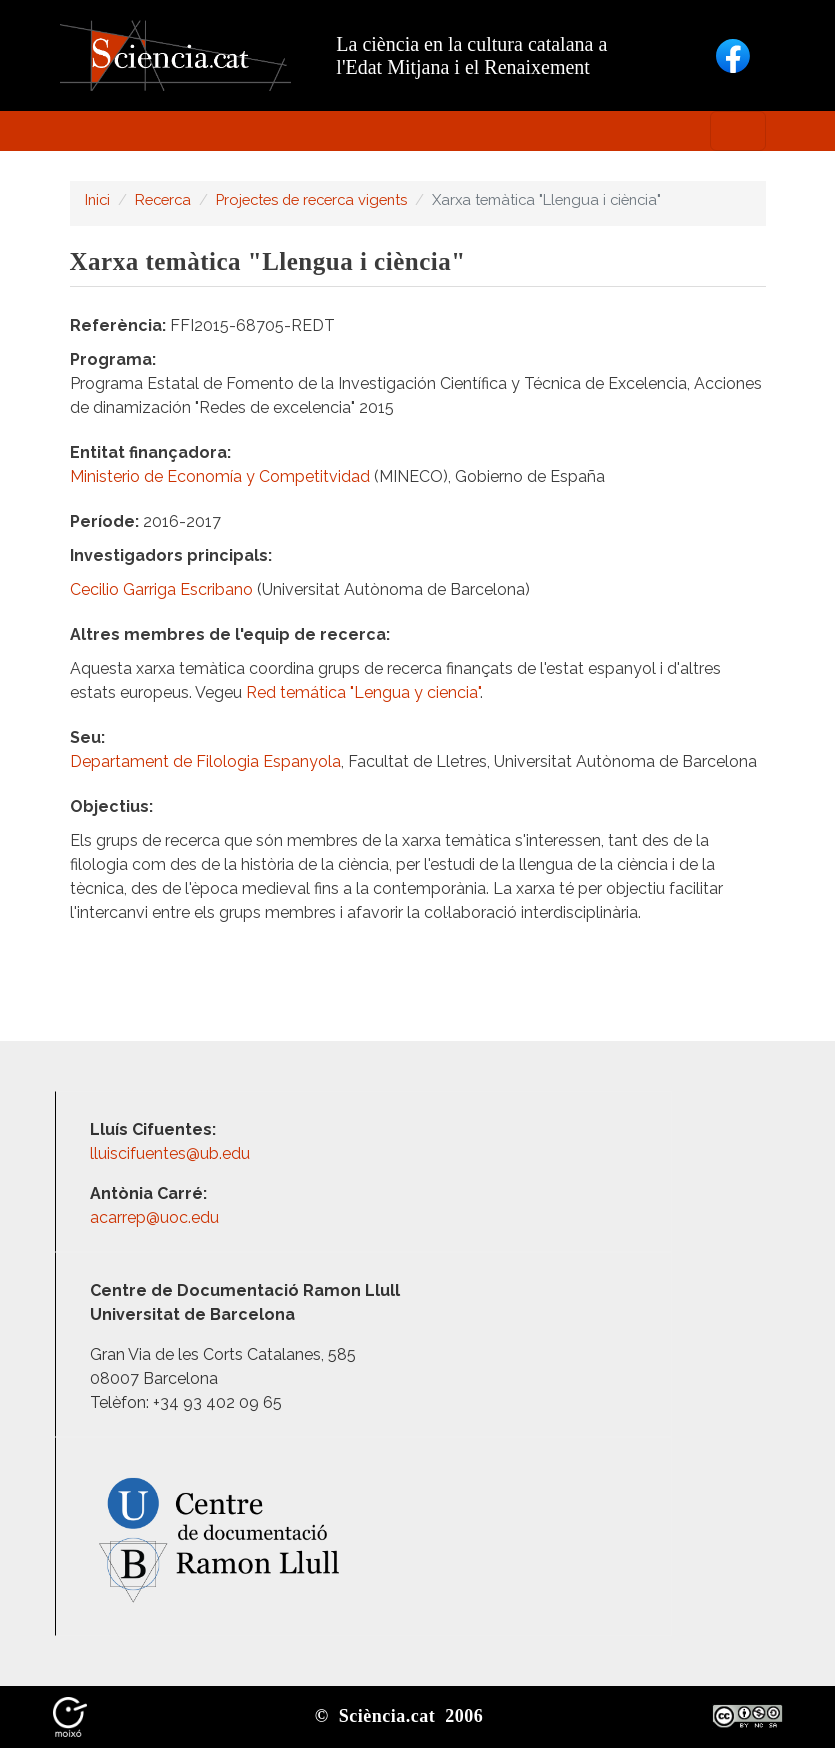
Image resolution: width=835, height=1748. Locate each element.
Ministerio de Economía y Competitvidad (220, 476)
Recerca (163, 199)
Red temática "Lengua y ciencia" (363, 692)
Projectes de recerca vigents (311, 199)
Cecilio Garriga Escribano (161, 589)
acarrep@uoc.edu (154, 1217)
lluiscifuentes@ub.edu (172, 1153)
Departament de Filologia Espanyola (205, 761)
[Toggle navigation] (738, 131)
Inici (97, 199)
